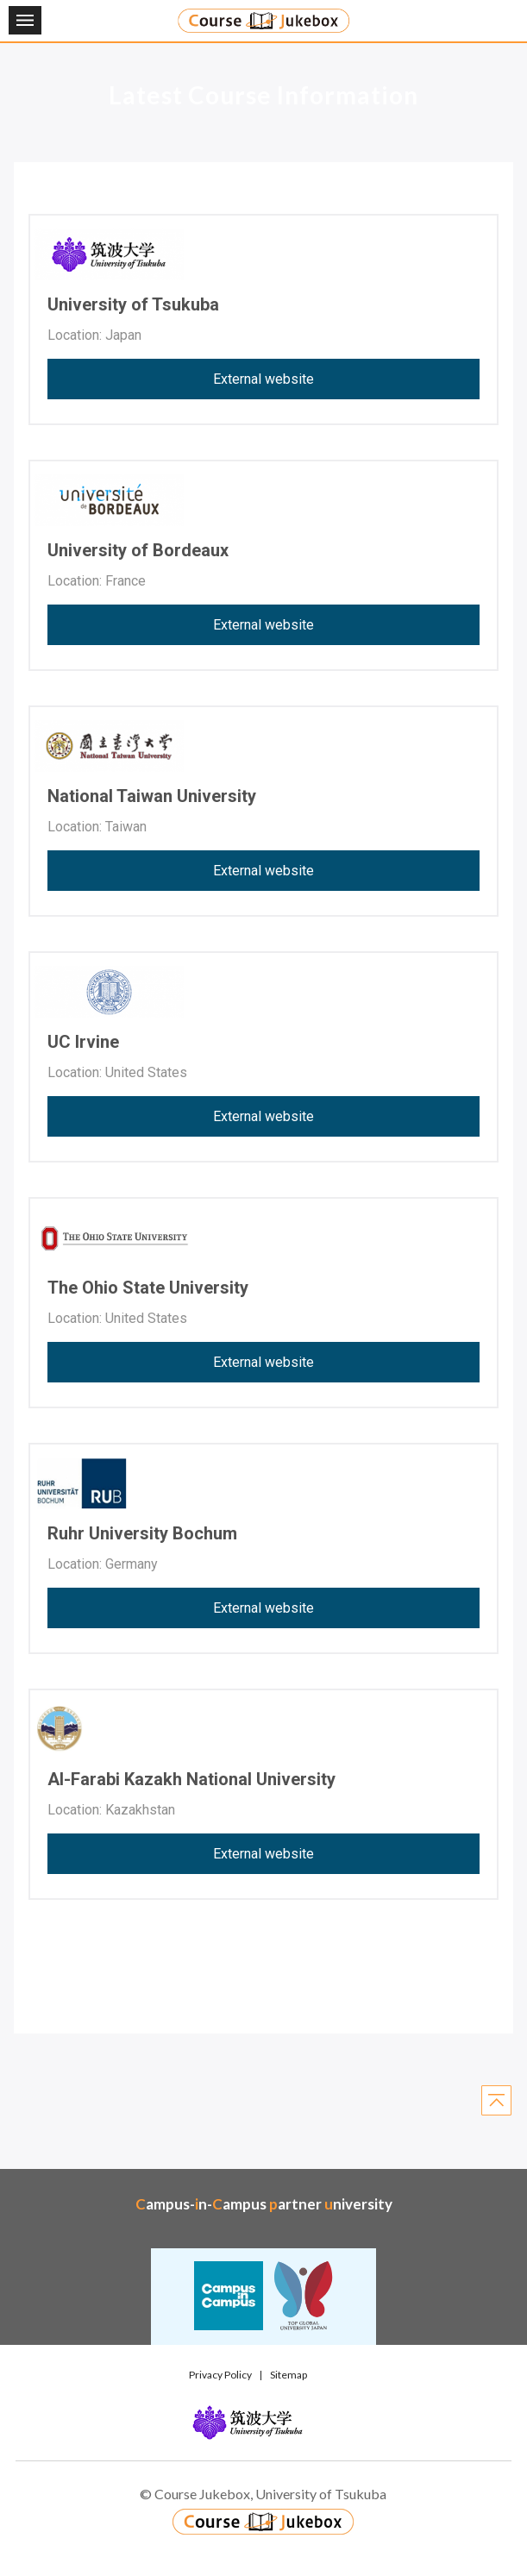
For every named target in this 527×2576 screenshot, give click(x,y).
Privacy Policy (220, 2374)
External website (263, 379)
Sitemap (288, 2374)
